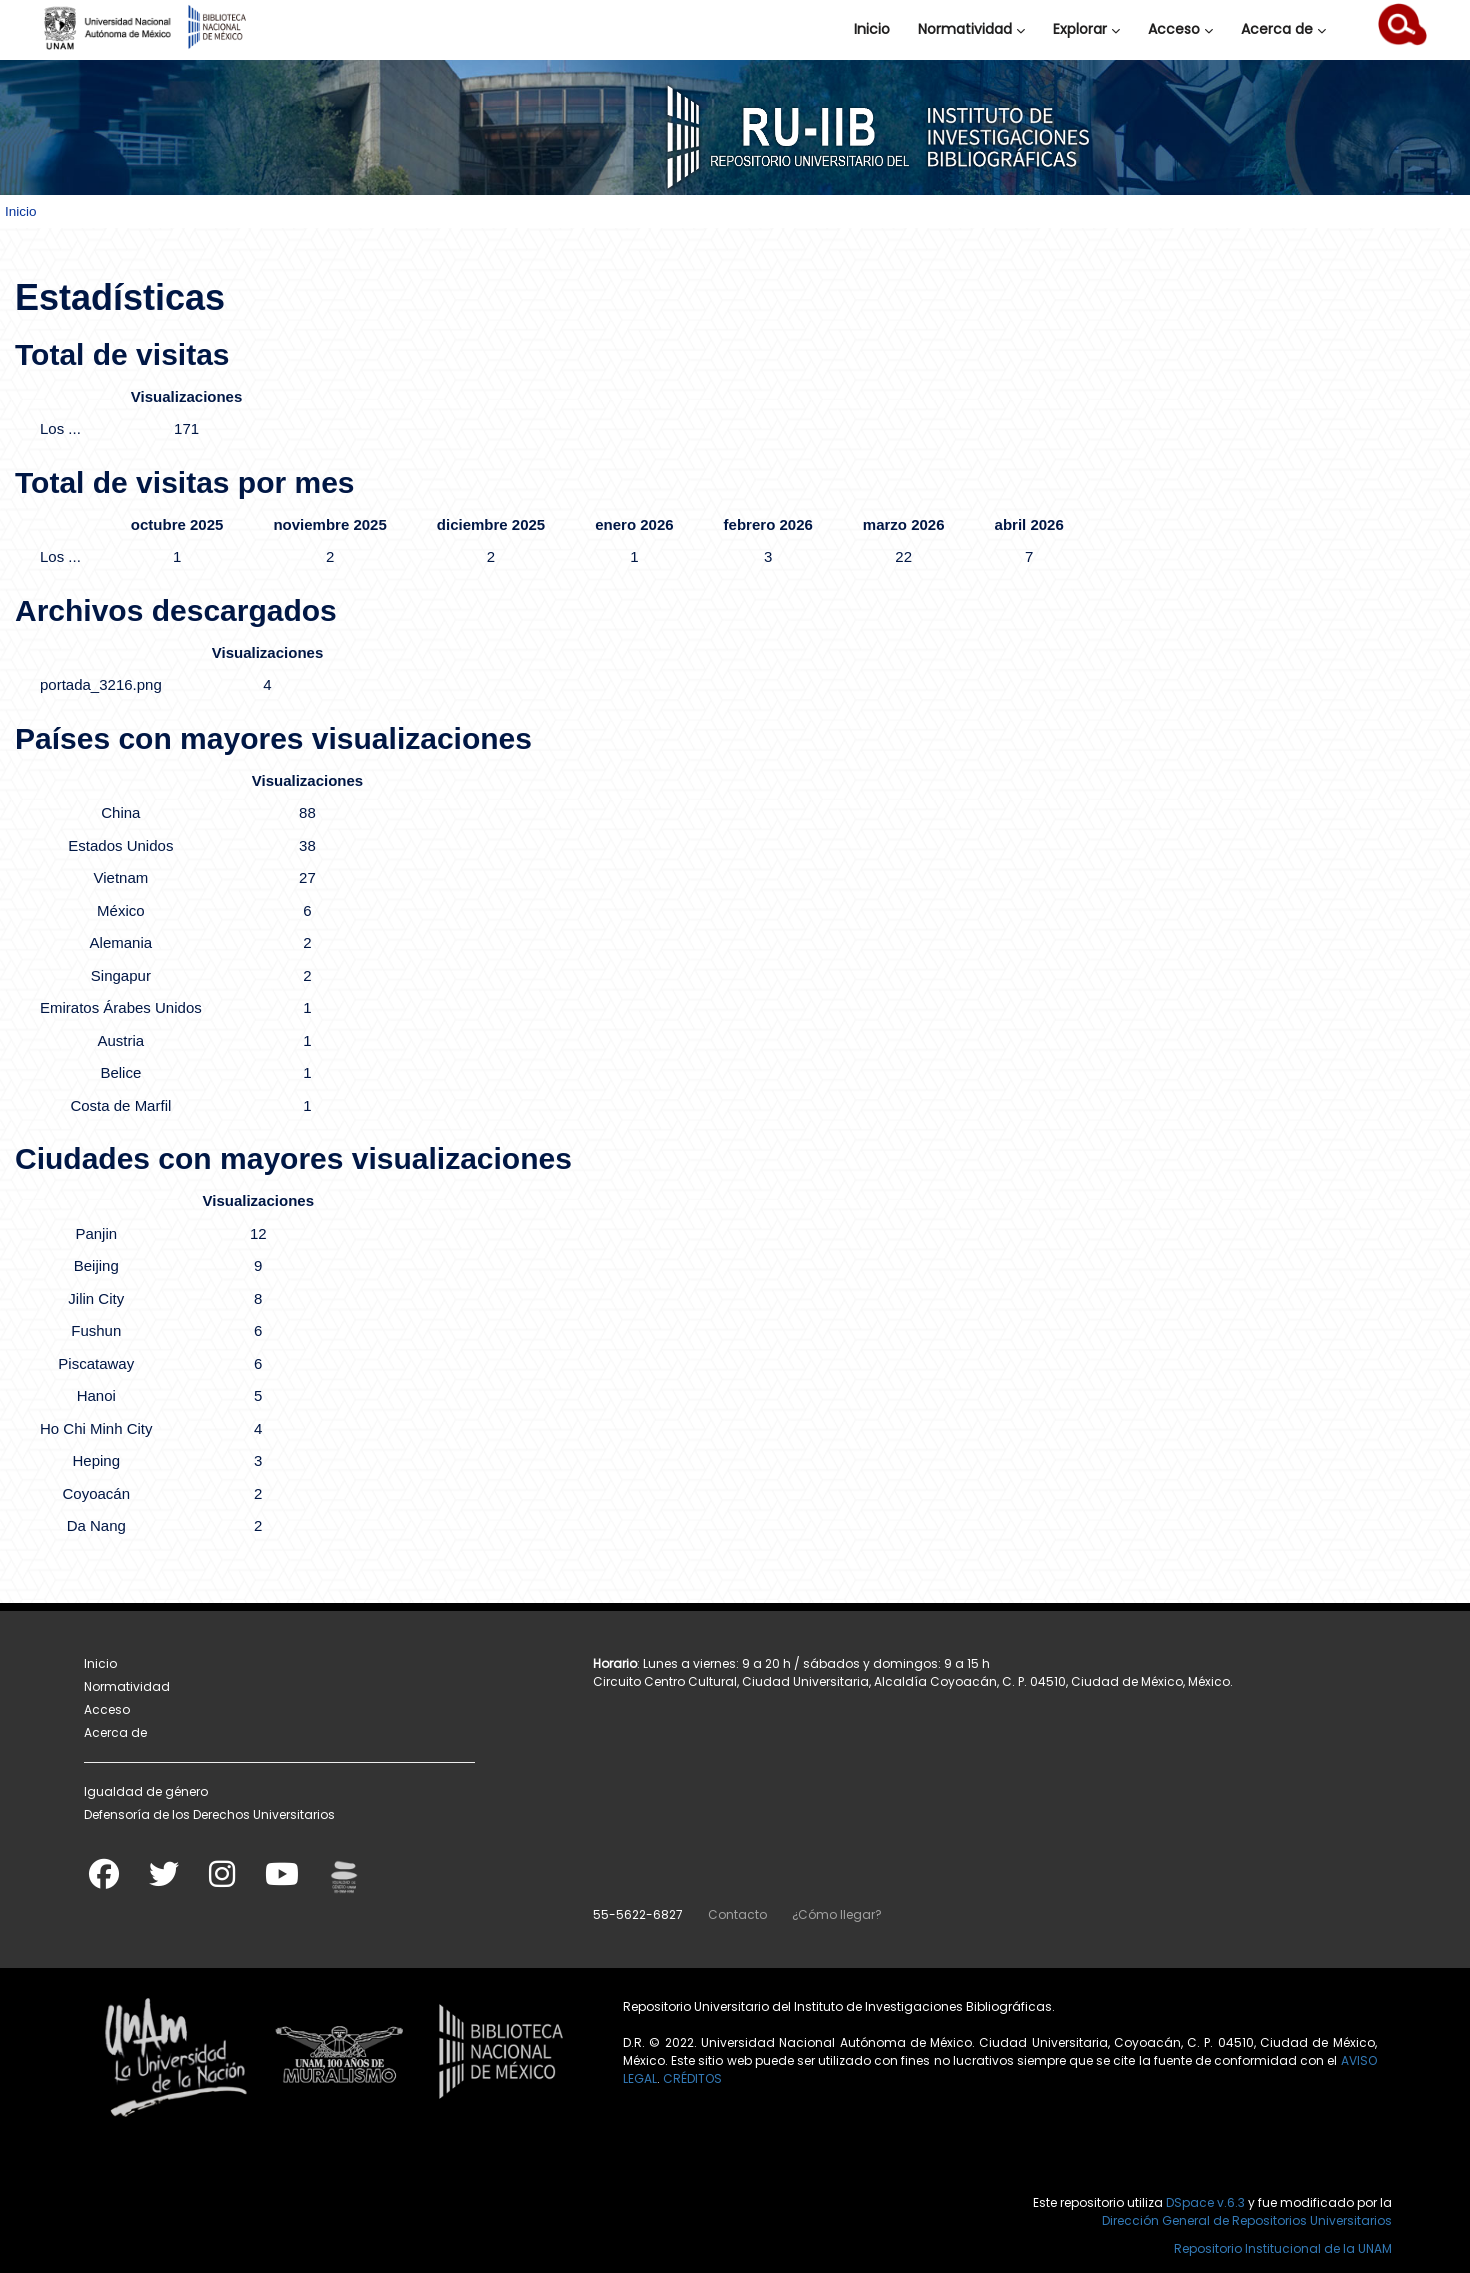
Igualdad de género (146, 1791)
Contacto (737, 1914)
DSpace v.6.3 (1205, 2202)
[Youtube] (282, 1880)
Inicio (872, 29)
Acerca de (1283, 29)
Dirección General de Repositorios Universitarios (1247, 2220)
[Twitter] (164, 1880)
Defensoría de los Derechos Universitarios (209, 1814)
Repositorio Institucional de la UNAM (1283, 2248)
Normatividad (971, 29)
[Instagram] (222, 1880)
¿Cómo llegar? (837, 1914)
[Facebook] (104, 1880)
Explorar (1086, 29)
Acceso (1180, 29)
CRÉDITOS (692, 2078)
